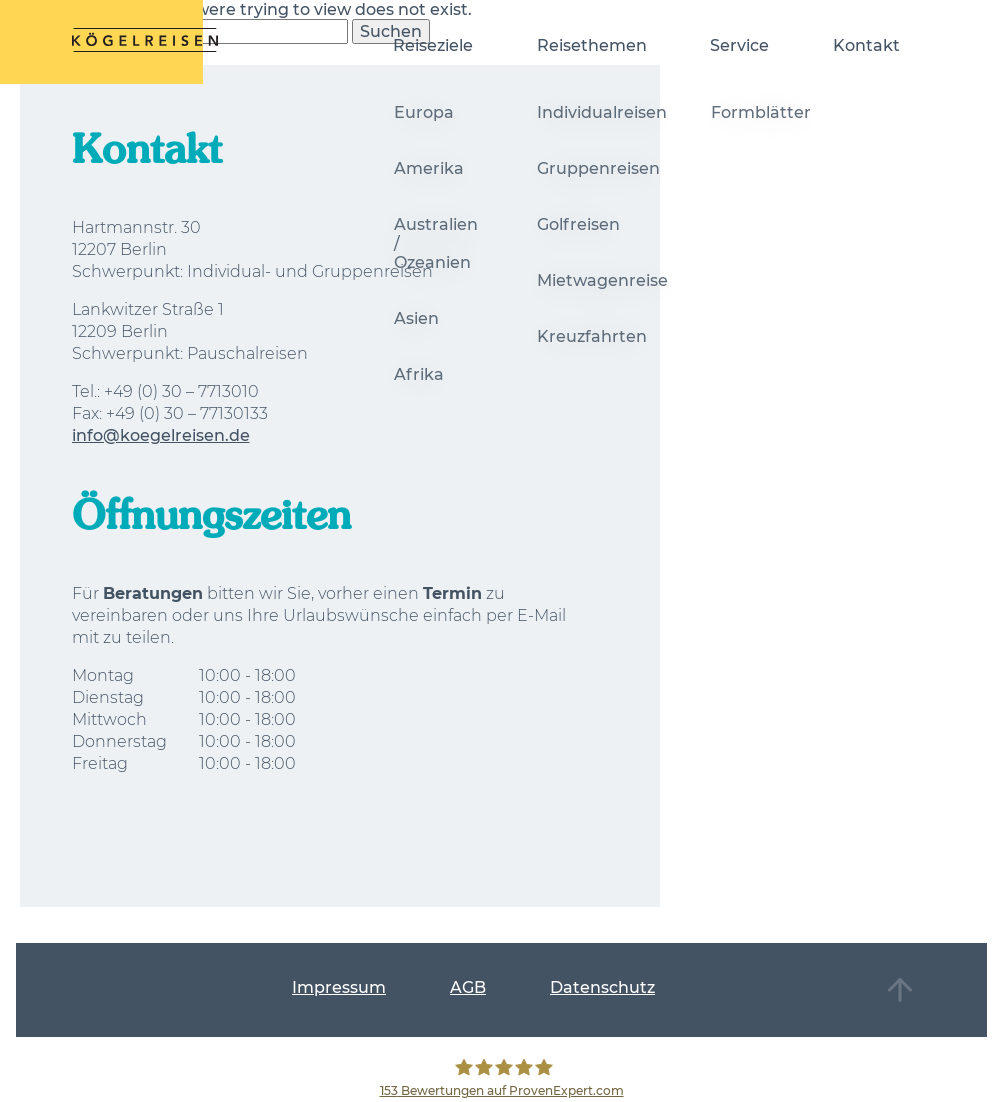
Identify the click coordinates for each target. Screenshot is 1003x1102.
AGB (468, 987)
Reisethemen (592, 45)
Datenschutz (602, 987)
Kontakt (866, 45)
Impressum (339, 987)
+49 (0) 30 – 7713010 (181, 391)
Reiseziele (433, 45)
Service (739, 45)
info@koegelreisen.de (161, 435)
